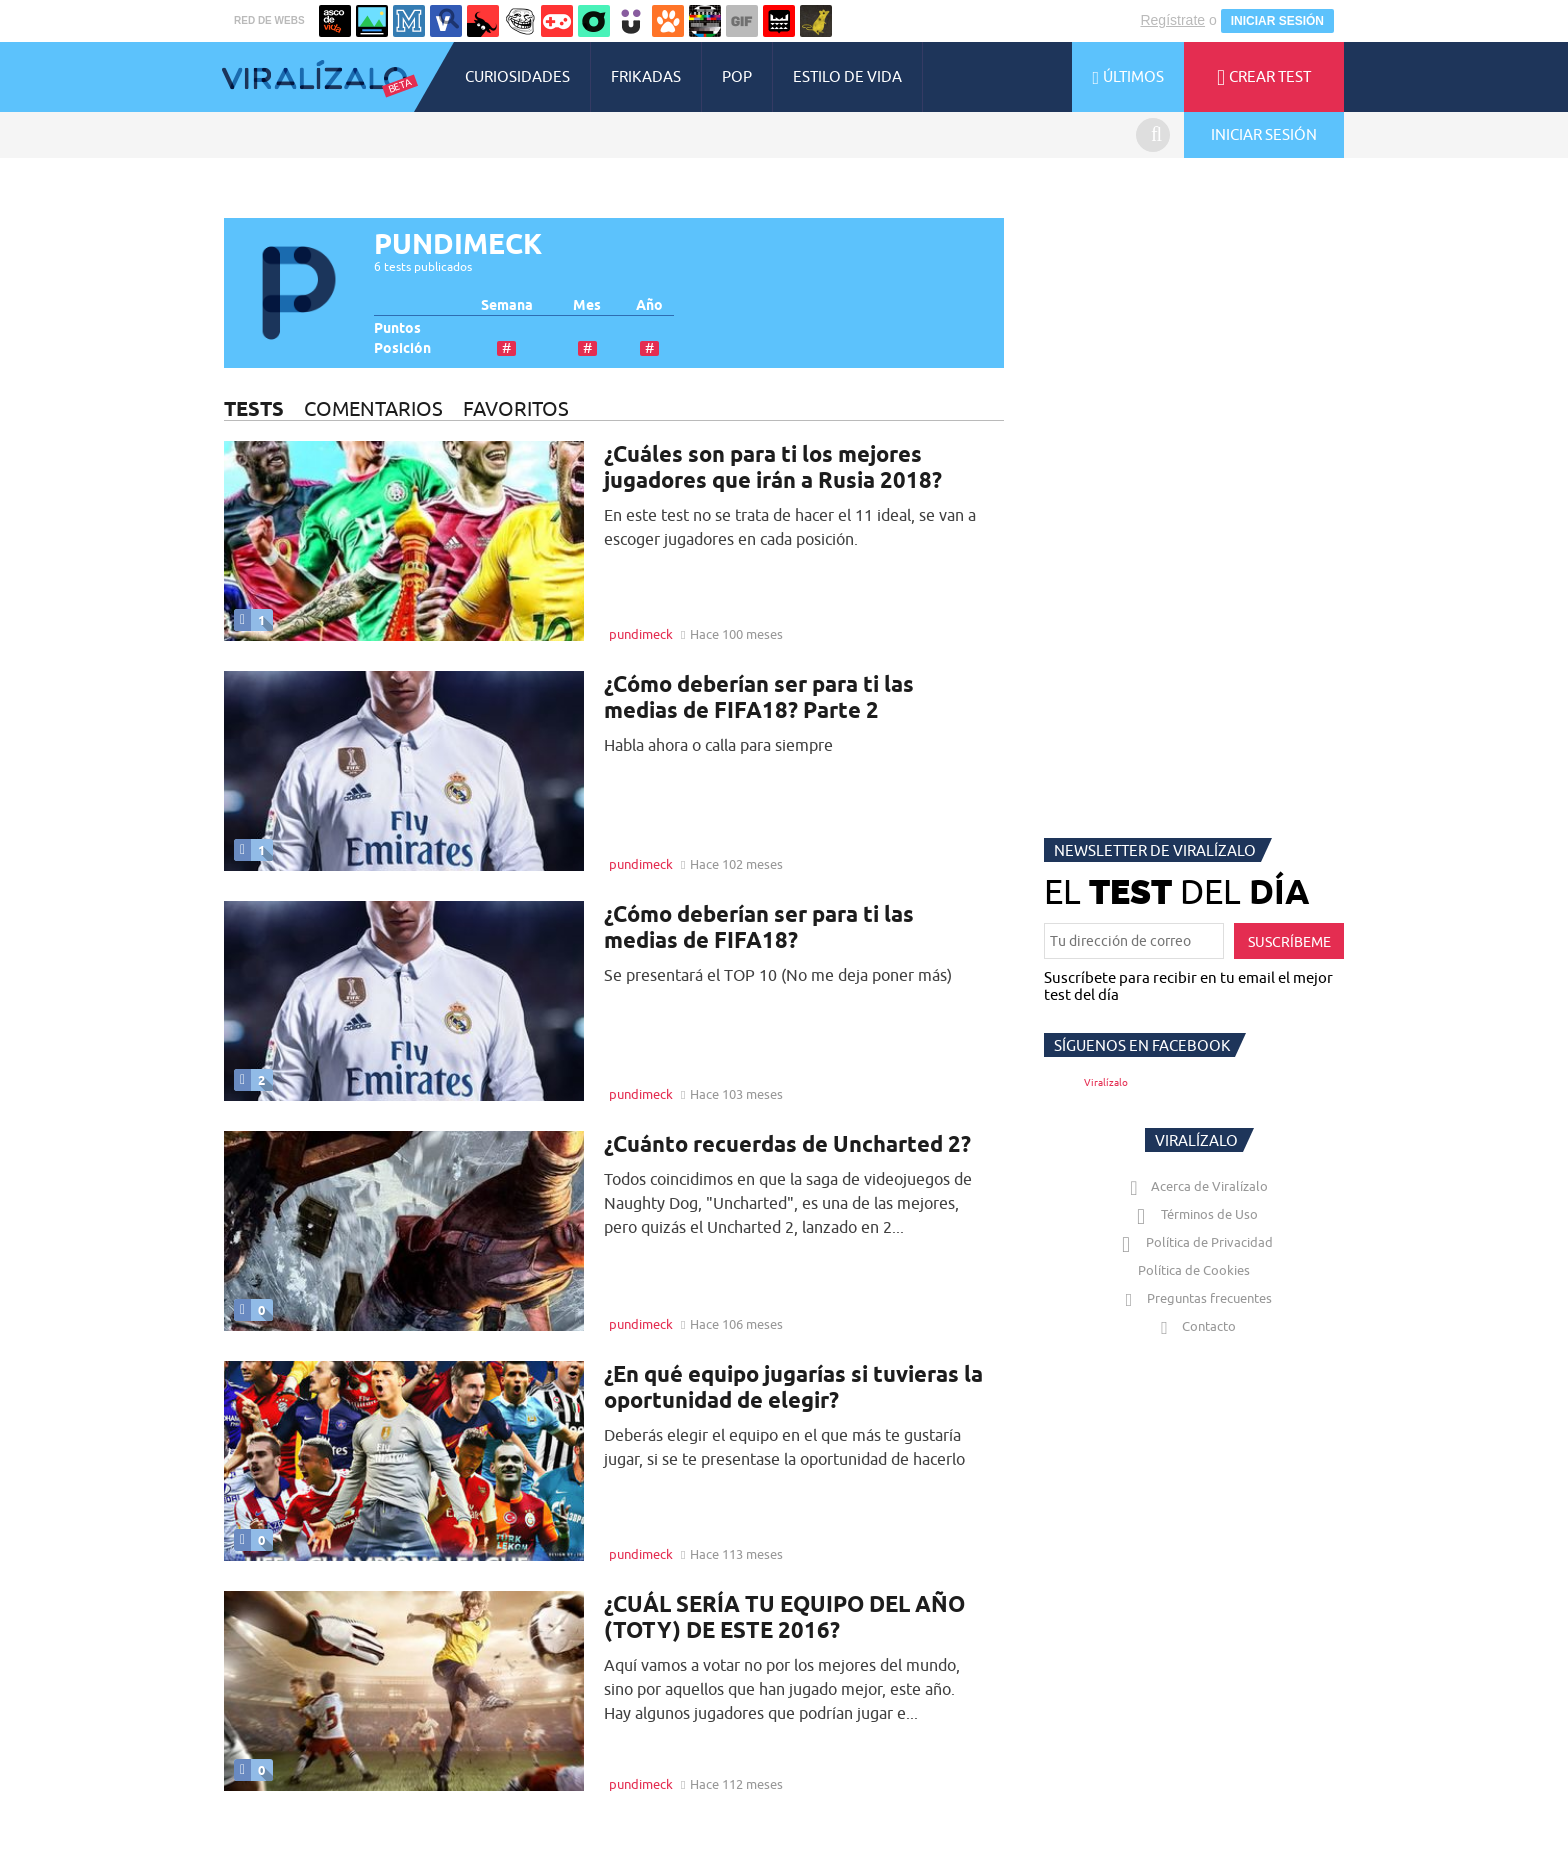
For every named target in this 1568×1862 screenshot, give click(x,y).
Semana (507, 305)
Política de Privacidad (1194, 1242)
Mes (587, 305)
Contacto (1194, 1326)
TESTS (254, 408)
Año (649, 305)
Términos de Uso (1194, 1214)
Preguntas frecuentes (1194, 1298)
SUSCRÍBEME (1289, 942)
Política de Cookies (1194, 1270)
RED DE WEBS (269, 20)
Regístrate (1172, 20)
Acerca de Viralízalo (1195, 1186)
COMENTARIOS (373, 408)
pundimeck (641, 634)
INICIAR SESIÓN (1277, 21)
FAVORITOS (516, 408)
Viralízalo (1106, 1082)
